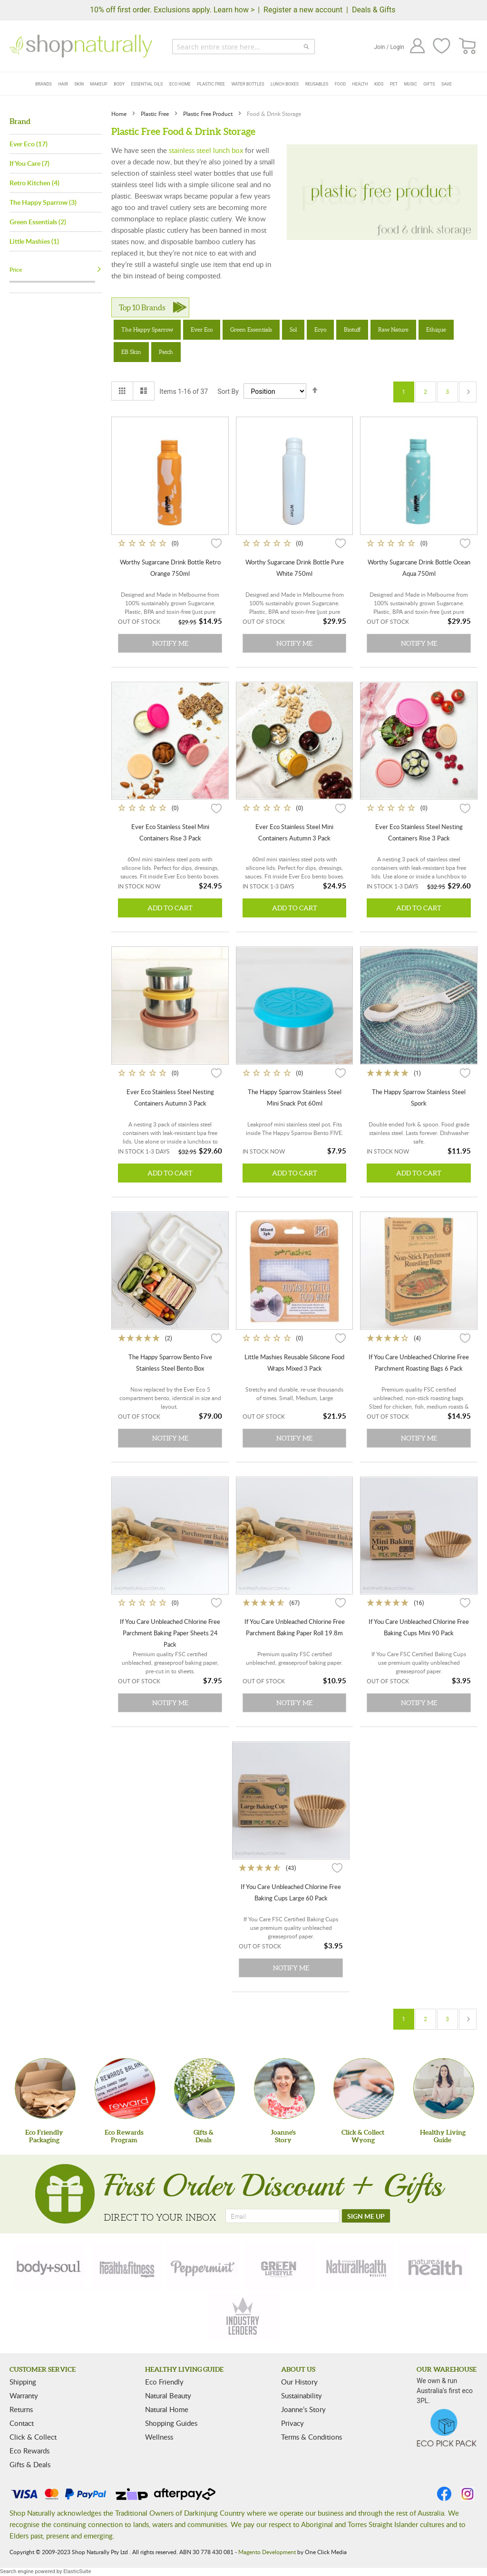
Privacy (292, 2423)
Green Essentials (251, 329)
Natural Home (166, 2409)
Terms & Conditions (311, 2437)
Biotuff (352, 329)
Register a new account (302, 9)
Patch (166, 352)
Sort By (228, 391)
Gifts (429, 84)
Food (340, 84)
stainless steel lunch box (206, 150)
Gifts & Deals (30, 2464)
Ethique (436, 329)
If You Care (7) (29, 163)
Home (119, 113)
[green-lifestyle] (280, 2266)
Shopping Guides (171, 2423)
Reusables (317, 84)
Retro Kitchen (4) (34, 182)
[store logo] (81, 46)
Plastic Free (210, 84)
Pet (394, 84)
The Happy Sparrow (147, 329)
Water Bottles (247, 84)
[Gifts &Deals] (204, 2088)
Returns (21, 2409)
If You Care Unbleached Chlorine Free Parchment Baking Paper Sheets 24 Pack (170, 1633)
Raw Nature (393, 329)
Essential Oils (147, 84)
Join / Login (389, 47)
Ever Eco (202, 329)
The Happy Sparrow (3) (43, 202)
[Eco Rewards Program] (125, 2088)
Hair (63, 84)
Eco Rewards (29, 2450)
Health (360, 84)
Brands (43, 84)
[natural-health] (356, 2266)
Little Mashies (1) (34, 241)
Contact (22, 2423)
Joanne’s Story (303, 2409)
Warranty (24, 2395)
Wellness (159, 2437)
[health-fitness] (126, 2266)
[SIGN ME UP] (365, 2216)
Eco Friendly (164, 2381)
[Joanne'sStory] (284, 2088)
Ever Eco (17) (29, 143)
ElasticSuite (77, 2571)
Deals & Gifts (374, 9)
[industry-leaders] (243, 2317)
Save (446, 84)
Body (119, 84)
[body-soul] (49, 2266)
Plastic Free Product (208, 113)
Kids (378, 84)
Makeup (98, 84)
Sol (293, 329)
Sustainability (301, 2395)
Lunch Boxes (285, 84)
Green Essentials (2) (38, 221)
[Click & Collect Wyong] (364, 2088)
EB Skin (131, 352)
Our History (299, 2381)
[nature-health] (433, 2266)
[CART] (467, 46)
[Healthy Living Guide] (444, 2088)
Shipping (23, 2381)
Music (410, 84)
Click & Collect (33, 2437)
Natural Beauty (168, 2395)
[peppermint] (203, 2266)
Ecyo (320, 329)
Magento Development (267, 2552)
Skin (79, 84)
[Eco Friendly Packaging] (45, 2088)
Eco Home (180, 84)
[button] (216, 543)
